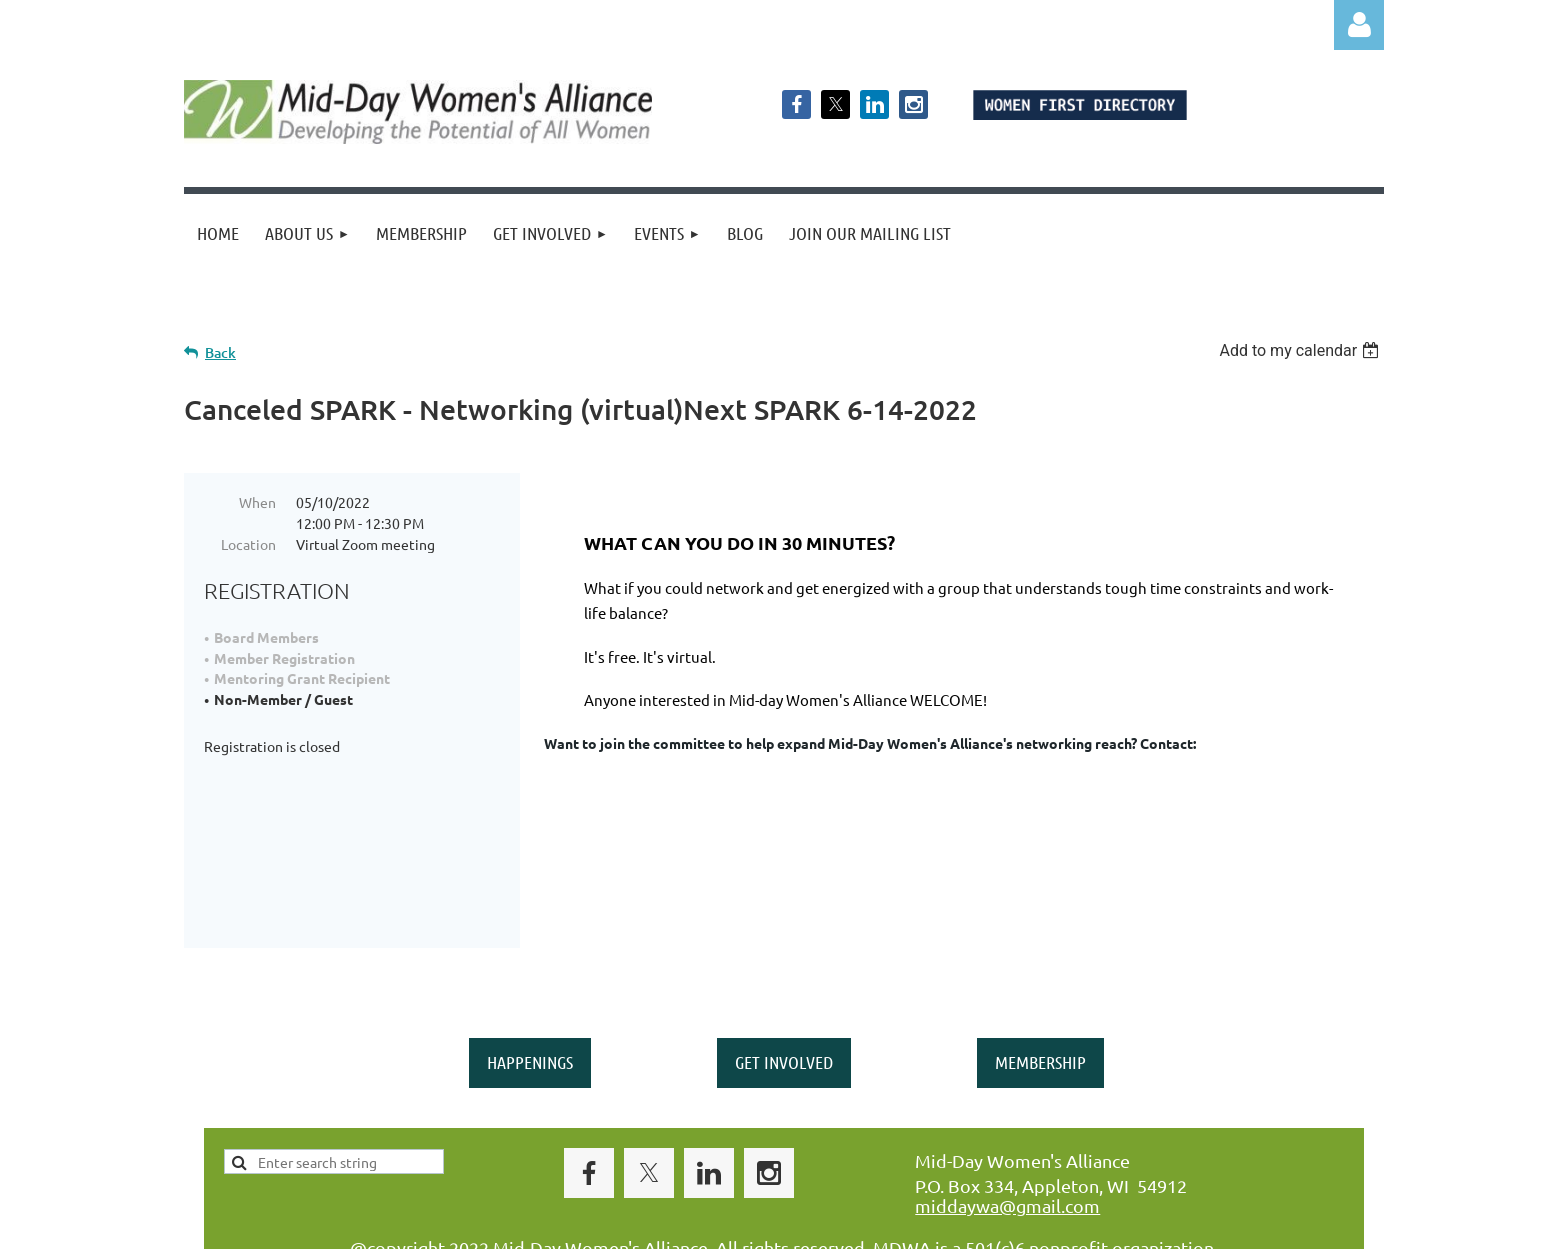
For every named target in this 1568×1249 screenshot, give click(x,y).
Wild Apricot (1145, 1224)
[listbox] (1301, 350)
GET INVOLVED (784, 966)
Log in (1359, 25)
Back (220, 352)
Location (248, 544)
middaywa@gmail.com (1007, 1109)
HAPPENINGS (530, 966)
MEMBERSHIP (1040, 966)
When (257, 502)
